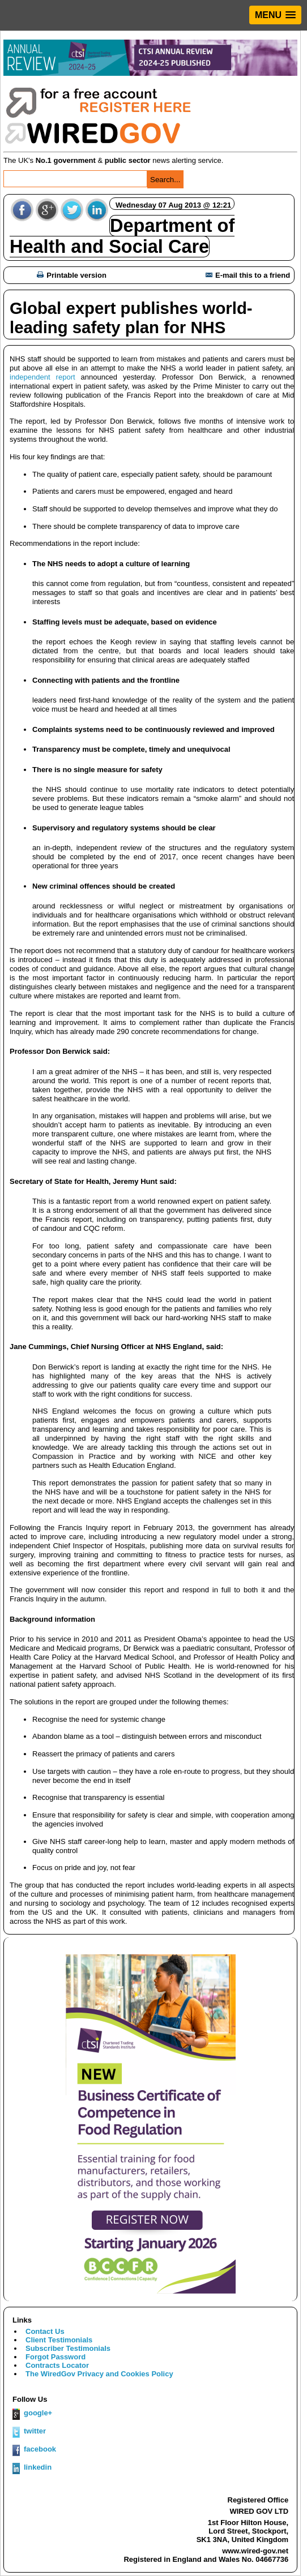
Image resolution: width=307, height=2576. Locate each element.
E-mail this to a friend (248, 275)
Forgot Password (55, 2357)
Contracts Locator (57, 2365)
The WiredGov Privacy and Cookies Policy (99, 2374)
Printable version (71, 275)
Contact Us (45, 2331)
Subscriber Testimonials (67, 2348)
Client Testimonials (58, 2340)
